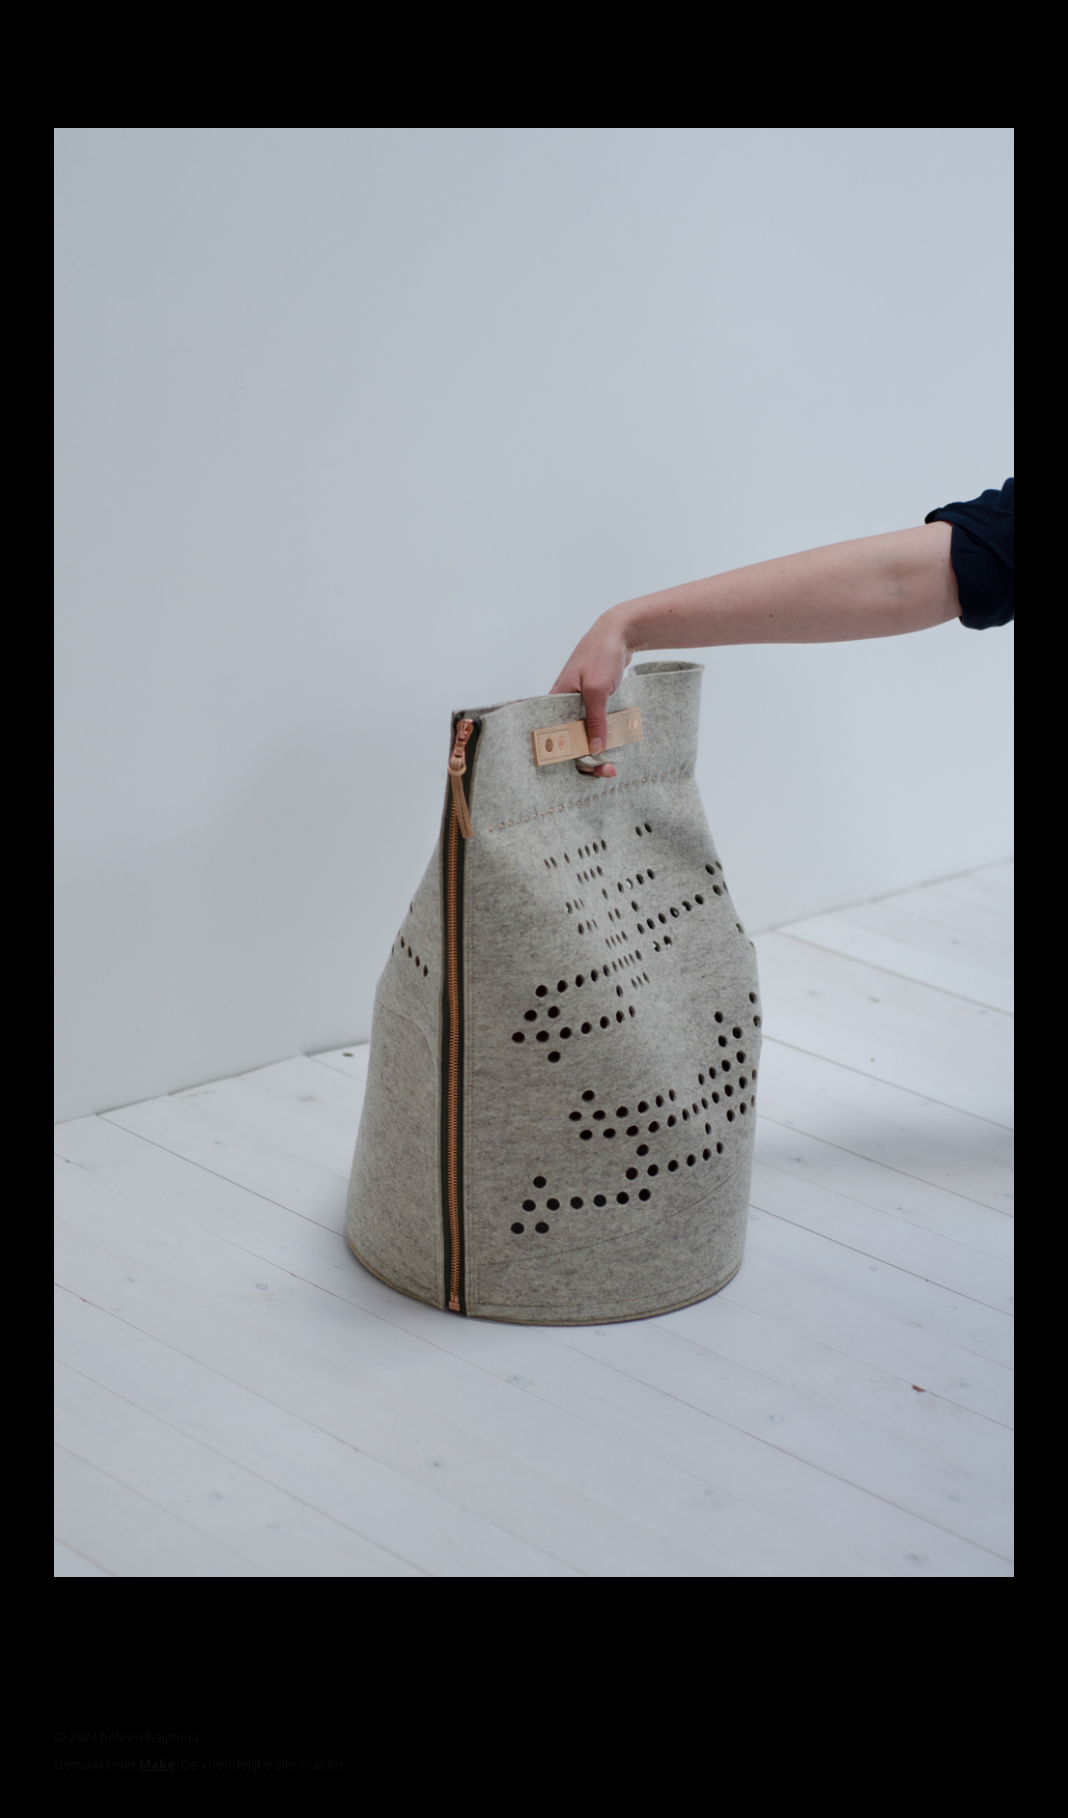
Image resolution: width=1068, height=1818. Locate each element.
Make (157, 1764)
